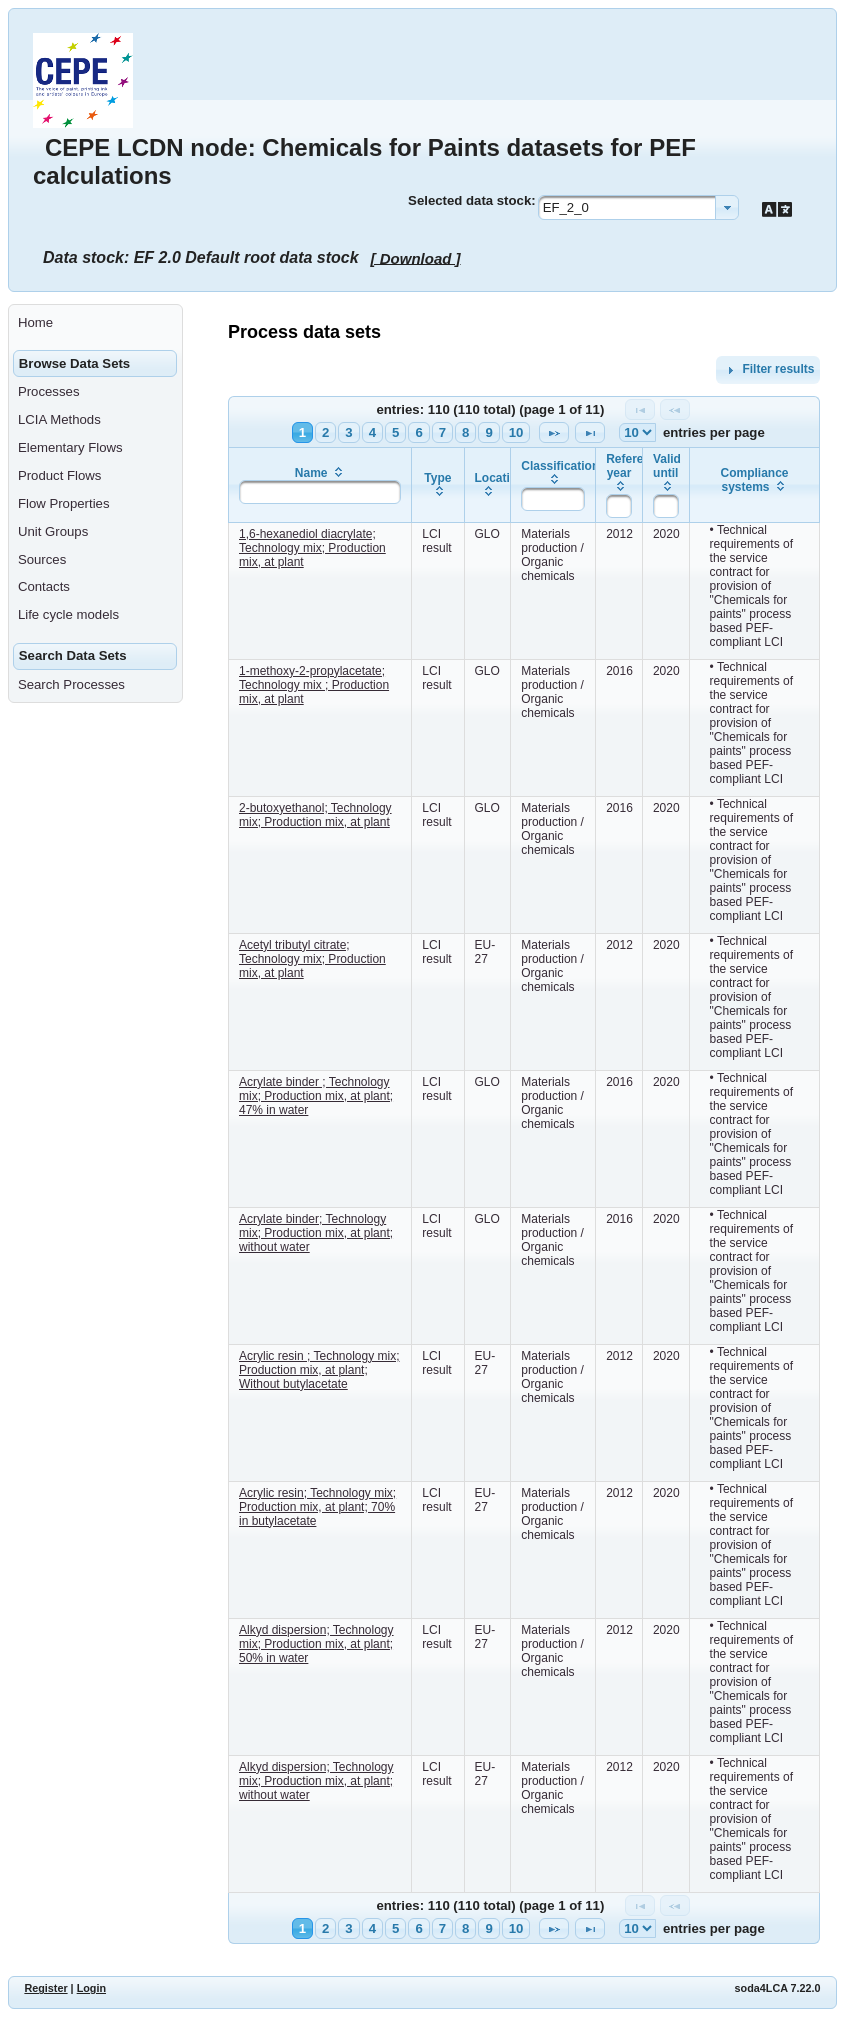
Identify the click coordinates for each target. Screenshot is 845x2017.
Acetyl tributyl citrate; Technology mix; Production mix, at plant (312, 959)
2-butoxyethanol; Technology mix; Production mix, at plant (315, 815)
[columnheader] (320, 484)
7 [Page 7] (442, 432)
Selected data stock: (472, 200)
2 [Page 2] (325, 432)
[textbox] (320, 492)
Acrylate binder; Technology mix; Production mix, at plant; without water (316, 1233)
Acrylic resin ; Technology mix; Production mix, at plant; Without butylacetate (319, 1370)
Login (91, 1988)
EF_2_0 (566, 207)
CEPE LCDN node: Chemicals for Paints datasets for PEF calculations (364, 161)
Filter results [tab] (768, 370)
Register (45, 1988)
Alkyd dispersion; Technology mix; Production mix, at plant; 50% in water (316, 1644)
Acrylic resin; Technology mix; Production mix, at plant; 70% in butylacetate (317, 1507)
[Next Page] (554, 432)
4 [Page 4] (372, 432)
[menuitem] (95, 323)
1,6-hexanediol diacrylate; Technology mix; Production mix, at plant (312, 548)
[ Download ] (416, 257)
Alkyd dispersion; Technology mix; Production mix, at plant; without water (316, 1781)
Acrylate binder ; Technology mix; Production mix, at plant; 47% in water (316, 1096)
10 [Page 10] (516, 432)
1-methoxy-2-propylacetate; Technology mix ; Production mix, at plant (314, 685)
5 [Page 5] (395, 432)
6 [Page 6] (418, 432)
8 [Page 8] (465, 432)
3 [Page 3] (348, 432)
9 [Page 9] (488, 432)
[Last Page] (590, 432)
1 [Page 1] (302, 432)
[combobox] (638, 207)
